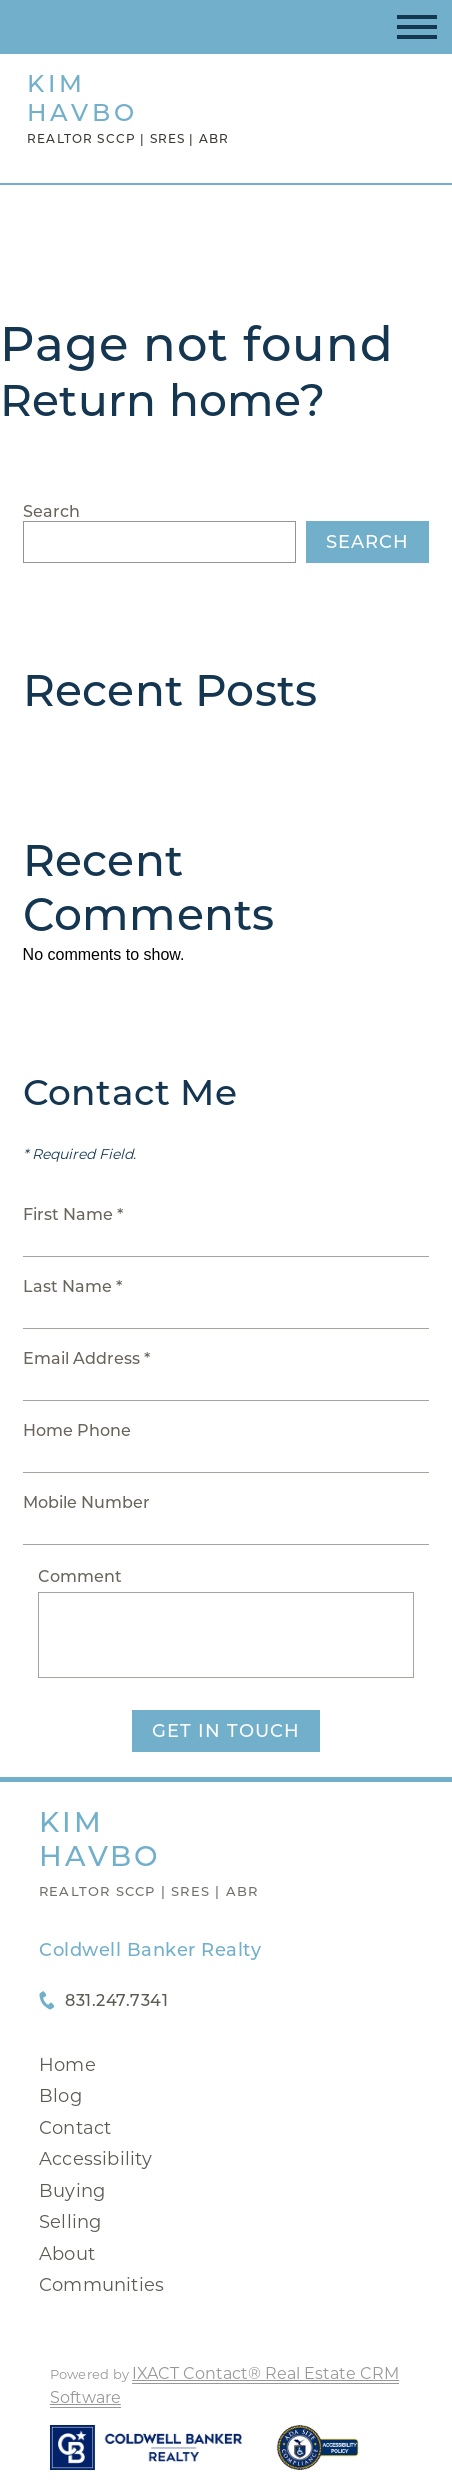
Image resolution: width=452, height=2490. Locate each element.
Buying (72, 2191)
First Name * (73, 1214)
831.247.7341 (116, 2000)
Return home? (162, 400)
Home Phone (77, 1430)
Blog (60, 2096)
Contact (75, 2128)
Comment (80, 1576)
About (67, 2254)
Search (51, 511)
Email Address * (86, 1358)
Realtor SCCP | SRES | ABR (148, 1891)
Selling (70, 2222)
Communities (101, 2285)
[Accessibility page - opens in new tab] (317, 2457)
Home (67, 2065)
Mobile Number (86, 1502)
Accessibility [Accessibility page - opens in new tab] (96, 2159)
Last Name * (72, 1286)
